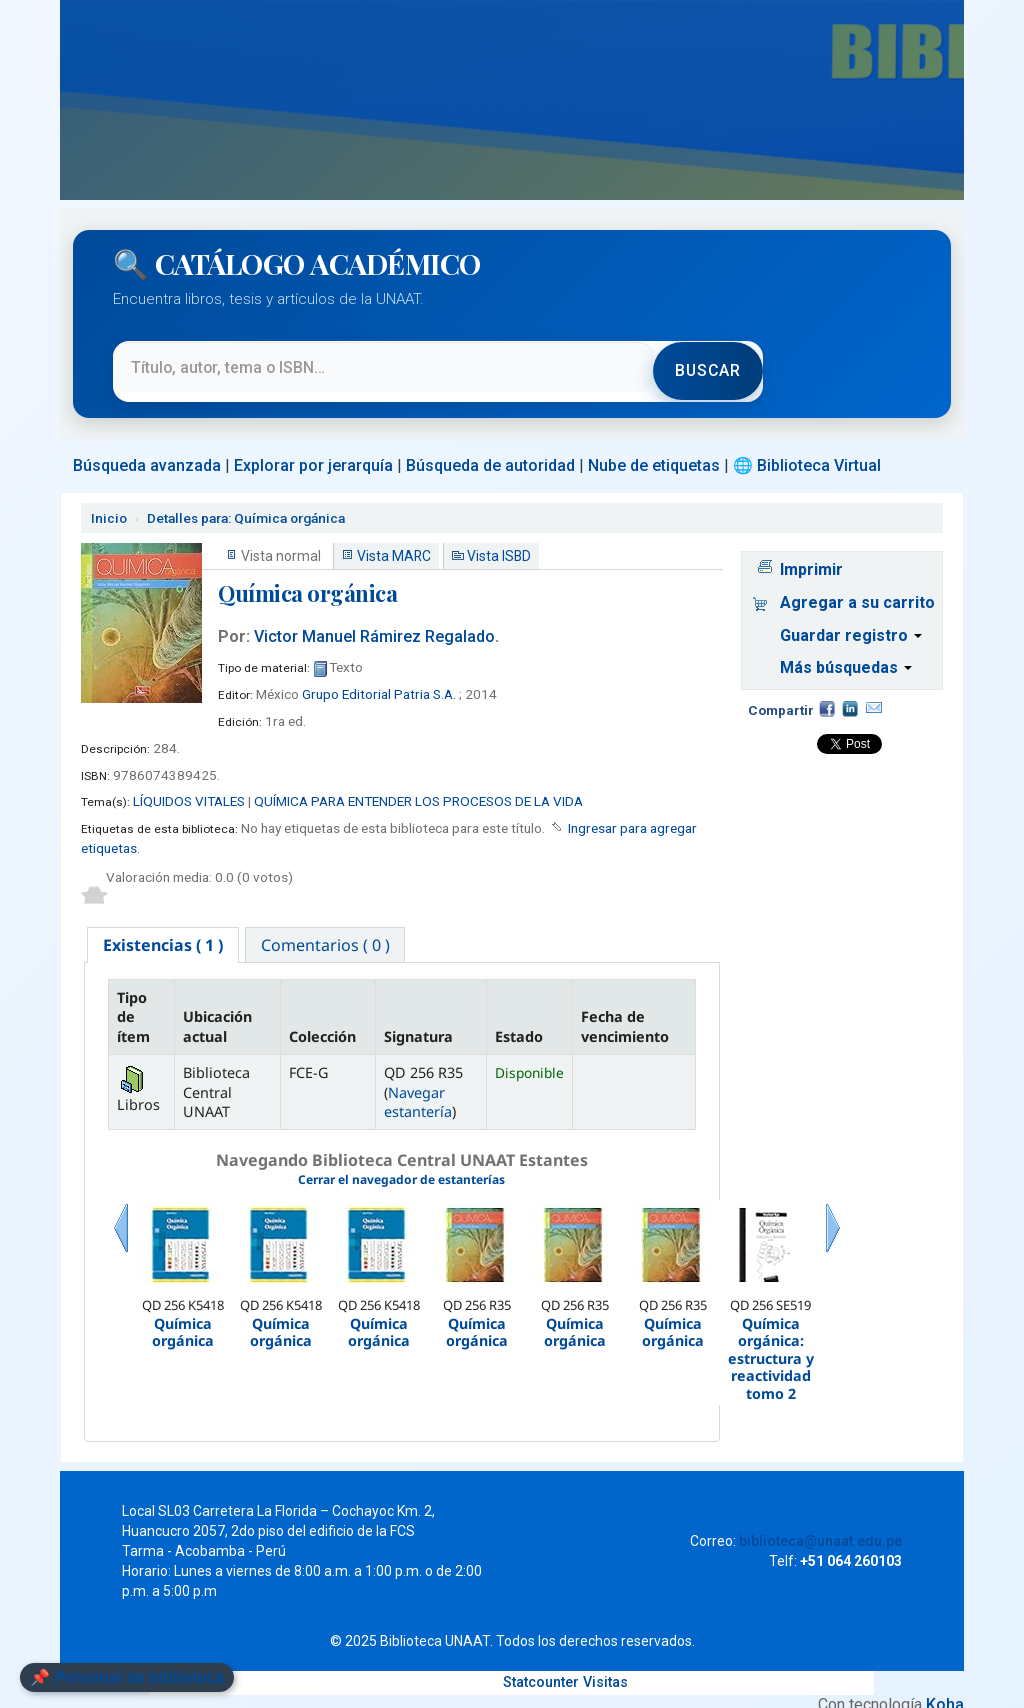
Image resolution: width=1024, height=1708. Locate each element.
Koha (945, 1687)
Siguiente (833, 1236)
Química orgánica (246, 499)
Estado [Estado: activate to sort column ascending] (519, 1019)
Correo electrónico (874, 690)
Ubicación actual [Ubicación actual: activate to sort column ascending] (217, 1010)
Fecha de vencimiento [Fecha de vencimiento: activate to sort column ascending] (625, 1010)
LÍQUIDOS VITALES (189, 783)
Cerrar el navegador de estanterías (401, 1163)
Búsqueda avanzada (147, 446)
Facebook (827, 690)
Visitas (605, 1665)
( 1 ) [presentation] (164, 927)
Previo (121, 1236)
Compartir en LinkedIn (850, 690)
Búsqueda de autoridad (490, 446)
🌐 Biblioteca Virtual (807, 446)
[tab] (164, 927)
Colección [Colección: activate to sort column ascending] (322, 1019)
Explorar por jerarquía (313, 446)
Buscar (706, 361)
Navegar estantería (418, 1085)
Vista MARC (394, 538)
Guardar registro (851, 616)
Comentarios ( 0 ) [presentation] (329, 927)
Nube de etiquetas (654, 446)
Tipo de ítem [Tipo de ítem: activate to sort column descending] (133, 1000)
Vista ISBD (499, 538)
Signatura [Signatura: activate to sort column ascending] (418, 1019)
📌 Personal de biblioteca (127, 1677)
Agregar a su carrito (857, 583)
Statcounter (541, 1665)
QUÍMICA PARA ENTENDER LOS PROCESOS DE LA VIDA (418, 783)
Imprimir (811, 550)
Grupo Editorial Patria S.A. (379, 675)
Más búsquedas (846, 649)
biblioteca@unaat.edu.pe (820, 1524)
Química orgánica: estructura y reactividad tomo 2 (771, 1341)
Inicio (109, 499)
